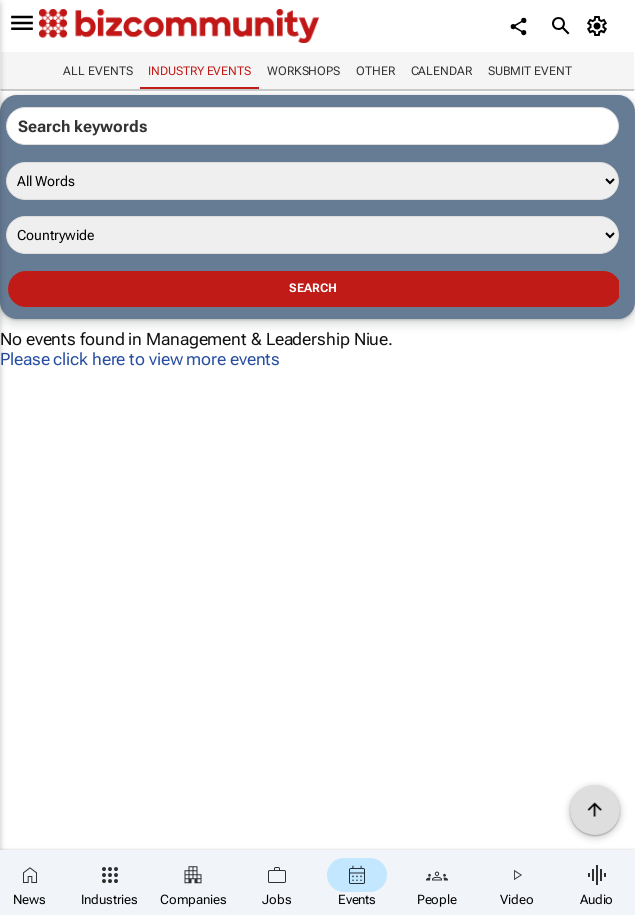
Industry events (199, 71)
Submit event (530, 71)
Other (375, 71)
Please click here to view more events (140, 359)
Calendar (441, 71)
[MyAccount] (600, 26)
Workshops (303, 71)
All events (97, 71)
